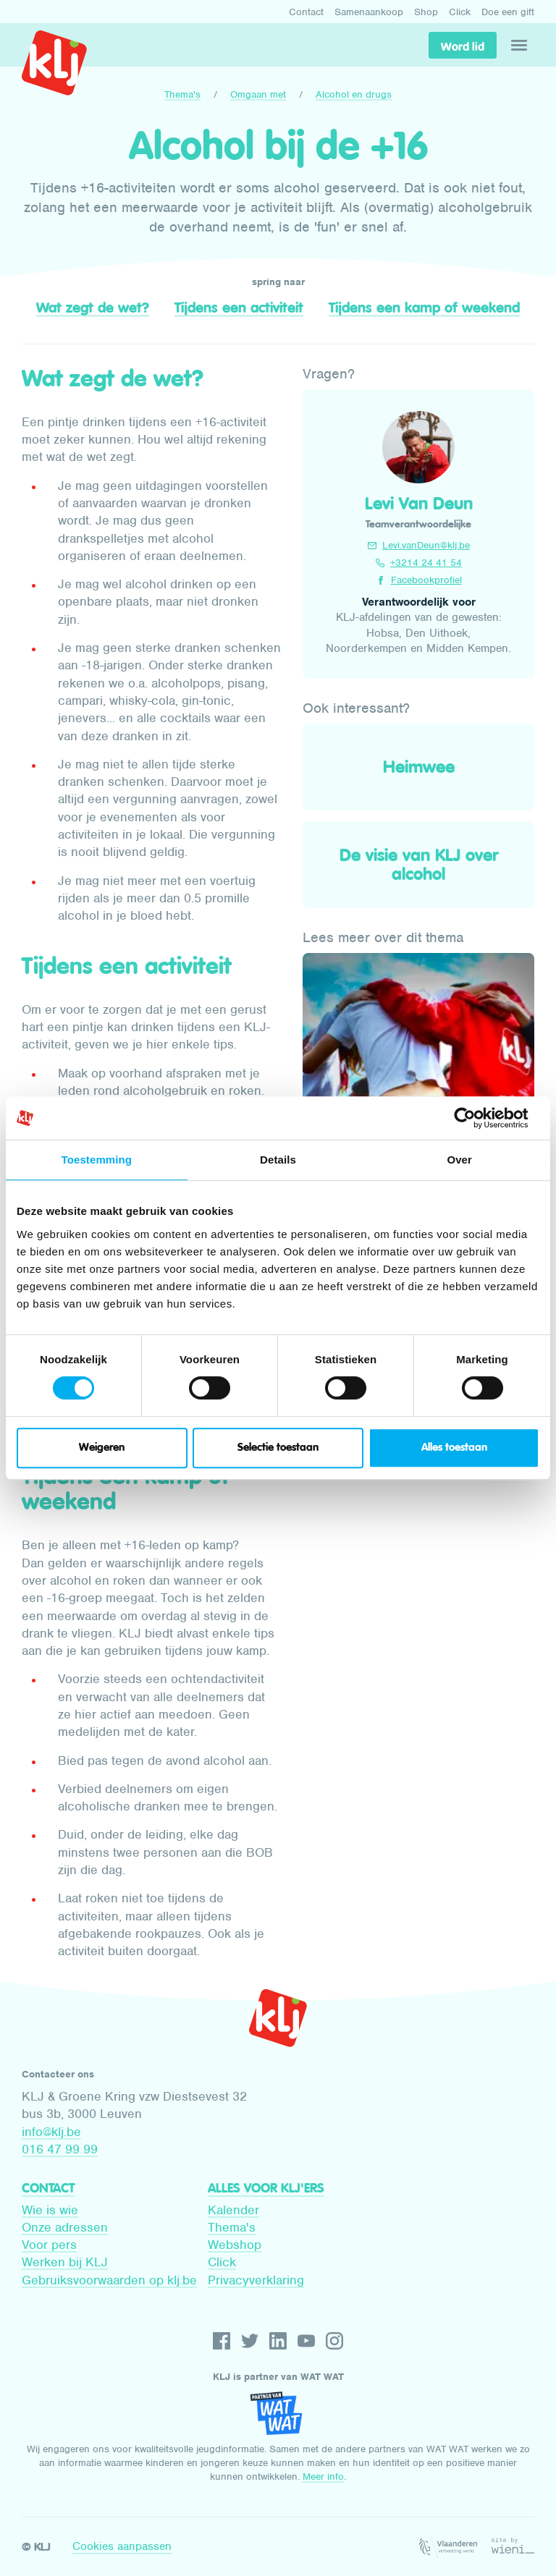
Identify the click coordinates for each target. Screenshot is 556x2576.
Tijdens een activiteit (238, 307)
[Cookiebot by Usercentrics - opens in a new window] (476, 1118)
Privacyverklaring (256, 2280)
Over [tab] (459, 1159)
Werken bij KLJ (65, 2262)
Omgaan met (258, 94)
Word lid (462, 46)
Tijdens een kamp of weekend (424, 307)
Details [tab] (278, 1159)
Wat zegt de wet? (92, 307)
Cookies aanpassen (122, 2546)
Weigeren (102, 1447)
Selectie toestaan (278, 1447)
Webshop (234, 2245)
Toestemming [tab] (97, 1159)
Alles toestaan (454, 1447)
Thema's (182, 94)
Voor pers (49, 2245)
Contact (306, 12)
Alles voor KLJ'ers (266, 2188)
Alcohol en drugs (354, 94)
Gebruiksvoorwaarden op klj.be (109, 2280)
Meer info (323, 2476)
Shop (426, 12)
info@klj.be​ (51, 2132)
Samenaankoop (368, 12)
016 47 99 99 (60, 2149)
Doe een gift (507, 12)
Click (460, 12)
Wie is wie (50, 2210)
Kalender (233, 2210)
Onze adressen (65, 2227)
